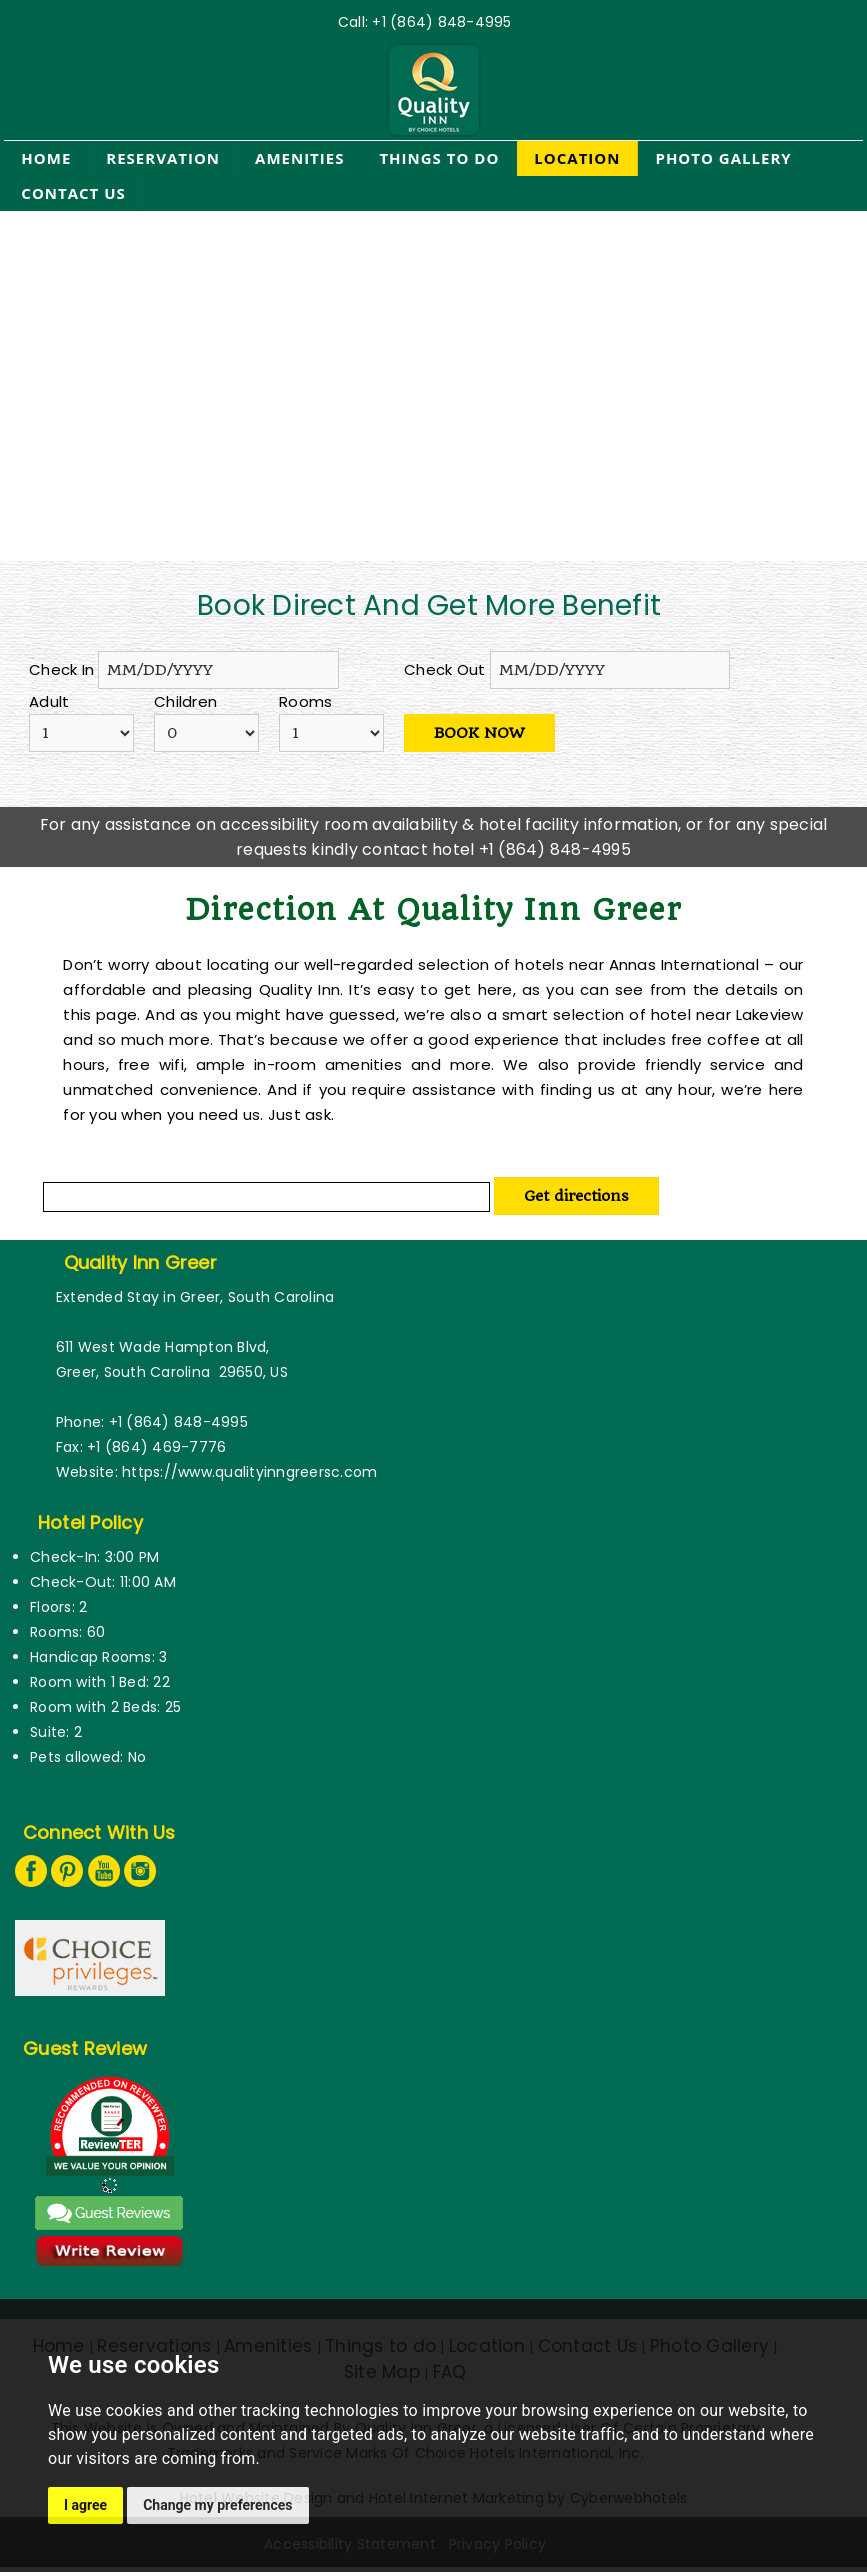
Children (185, 701)
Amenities (299, 158)
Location (577, 158)
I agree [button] (85, 2505)
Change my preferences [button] (217, 2505)
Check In (61, 669)
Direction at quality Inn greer (433, 909)
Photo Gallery (723, 158)
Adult (49, 701)
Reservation (163, 158)
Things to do (439, 158)
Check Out (444, 669)
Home (46, 158)
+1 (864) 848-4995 (441, 22)
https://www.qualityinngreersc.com (249, 1472)
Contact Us (73, 193)
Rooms (305, 701)
